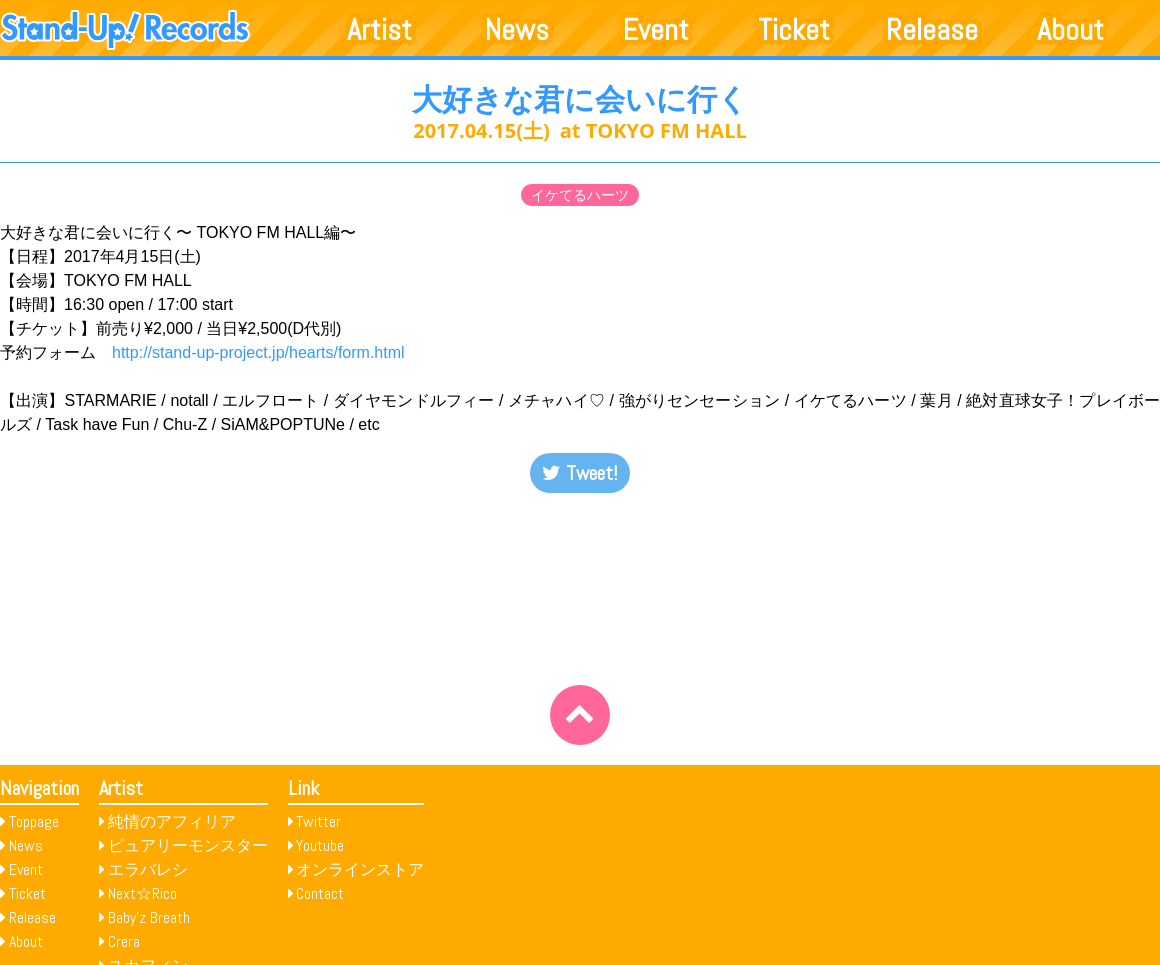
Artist (379, 30)
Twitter (318, 821)
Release (932, 30)
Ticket (794, 30)
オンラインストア (360, 869)
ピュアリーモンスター (188, 845)
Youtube (320, 845)
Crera (124, 941)
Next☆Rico (142, 893)
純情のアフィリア (172, 821)
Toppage (34, 821)
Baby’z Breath (149, 917)
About (1070, 30)
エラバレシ (148, 869)
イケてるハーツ (580, 195)
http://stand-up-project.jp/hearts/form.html (258, 352)
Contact (320, 893)
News (517, 30)
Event (656, 30)
